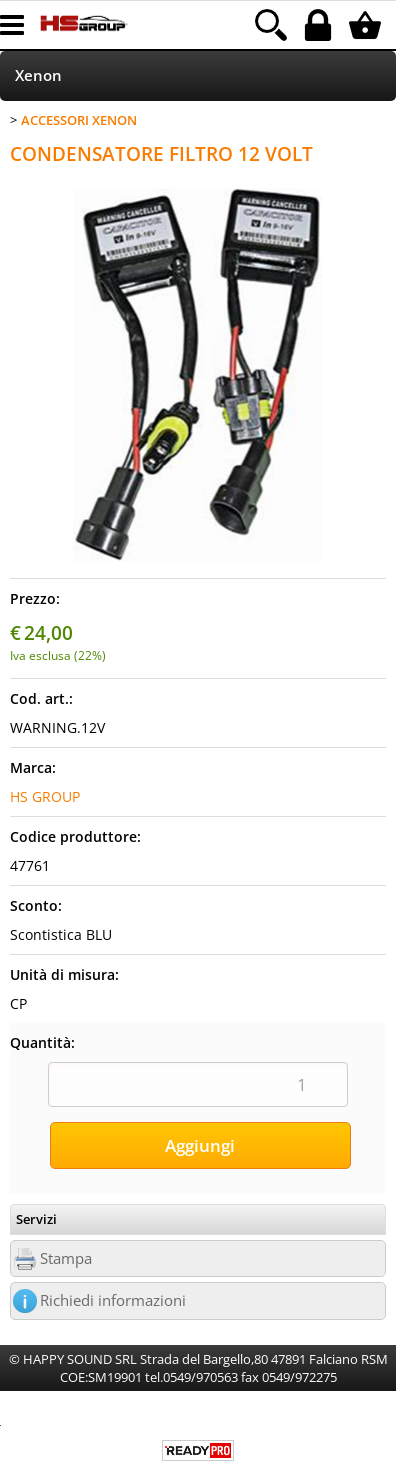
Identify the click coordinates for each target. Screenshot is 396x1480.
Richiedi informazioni (113, 1300)
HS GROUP (45, 796)
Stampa (66, 1258)
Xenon (38, 75)
